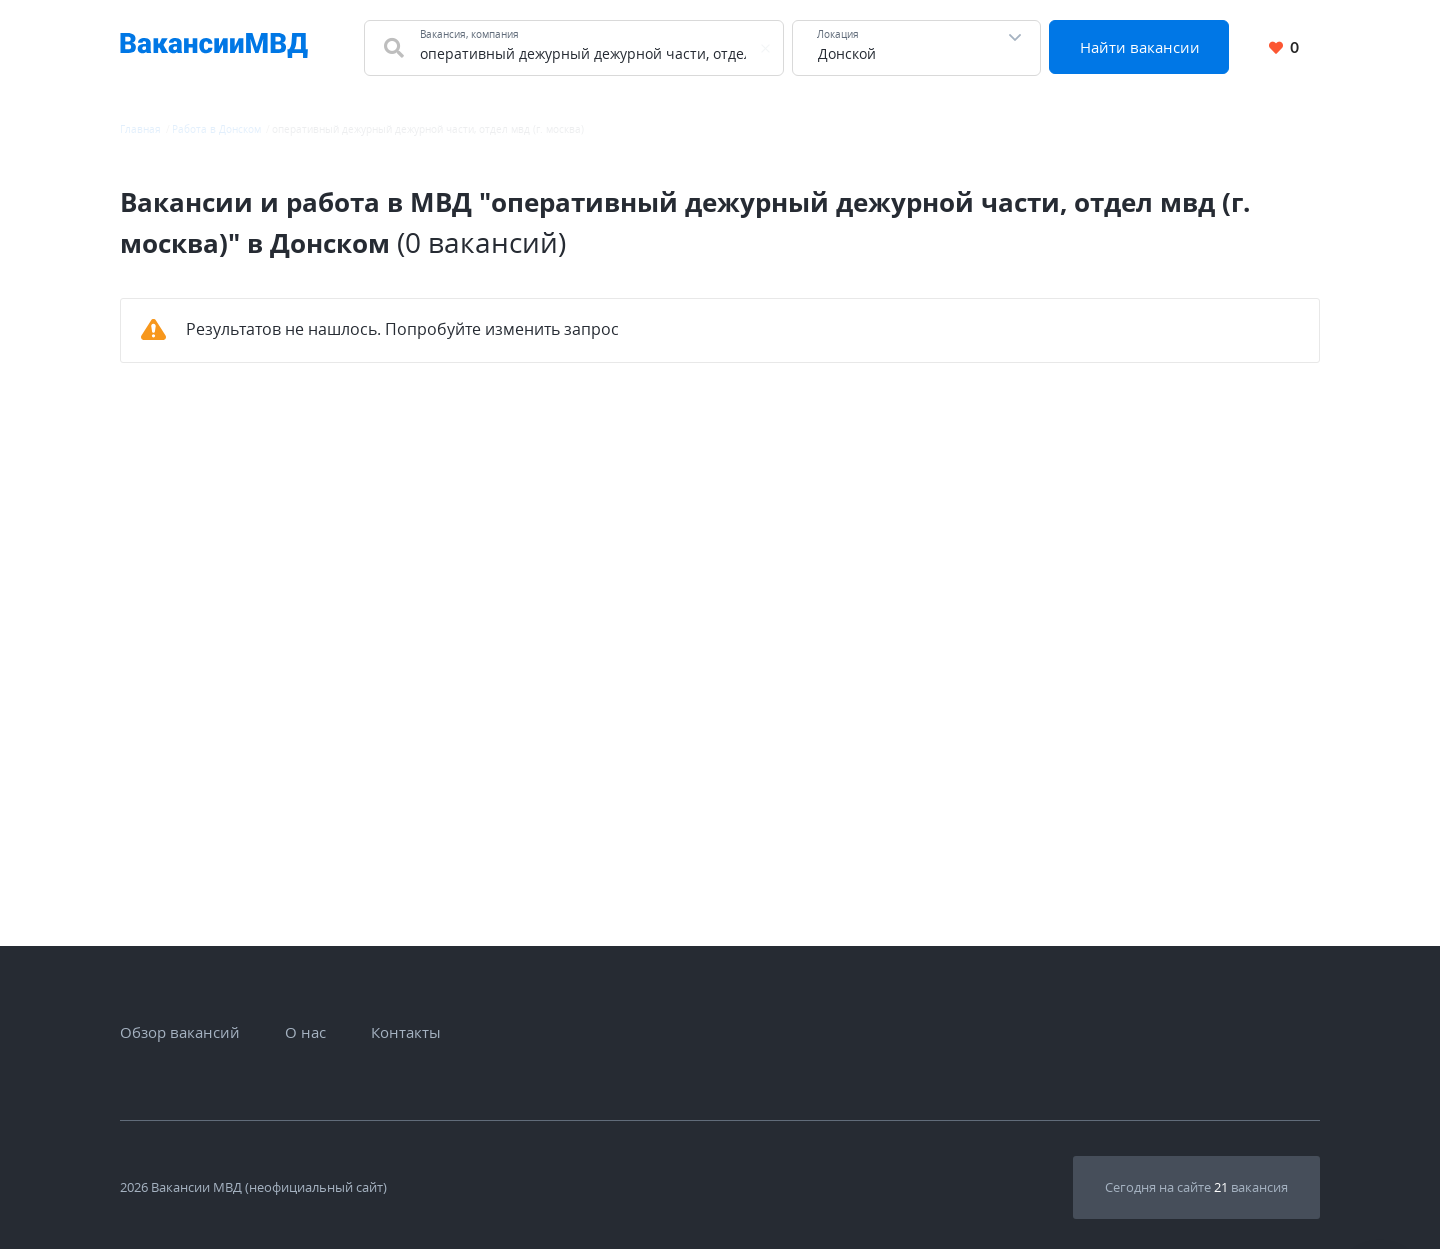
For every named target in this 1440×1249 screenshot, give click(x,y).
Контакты (406, 1032)
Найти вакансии (1140, 47)
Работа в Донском (216, 129)
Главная (140, 129)
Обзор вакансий (180, 1032)
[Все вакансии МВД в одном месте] (214, 48)
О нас (305, 1032)
